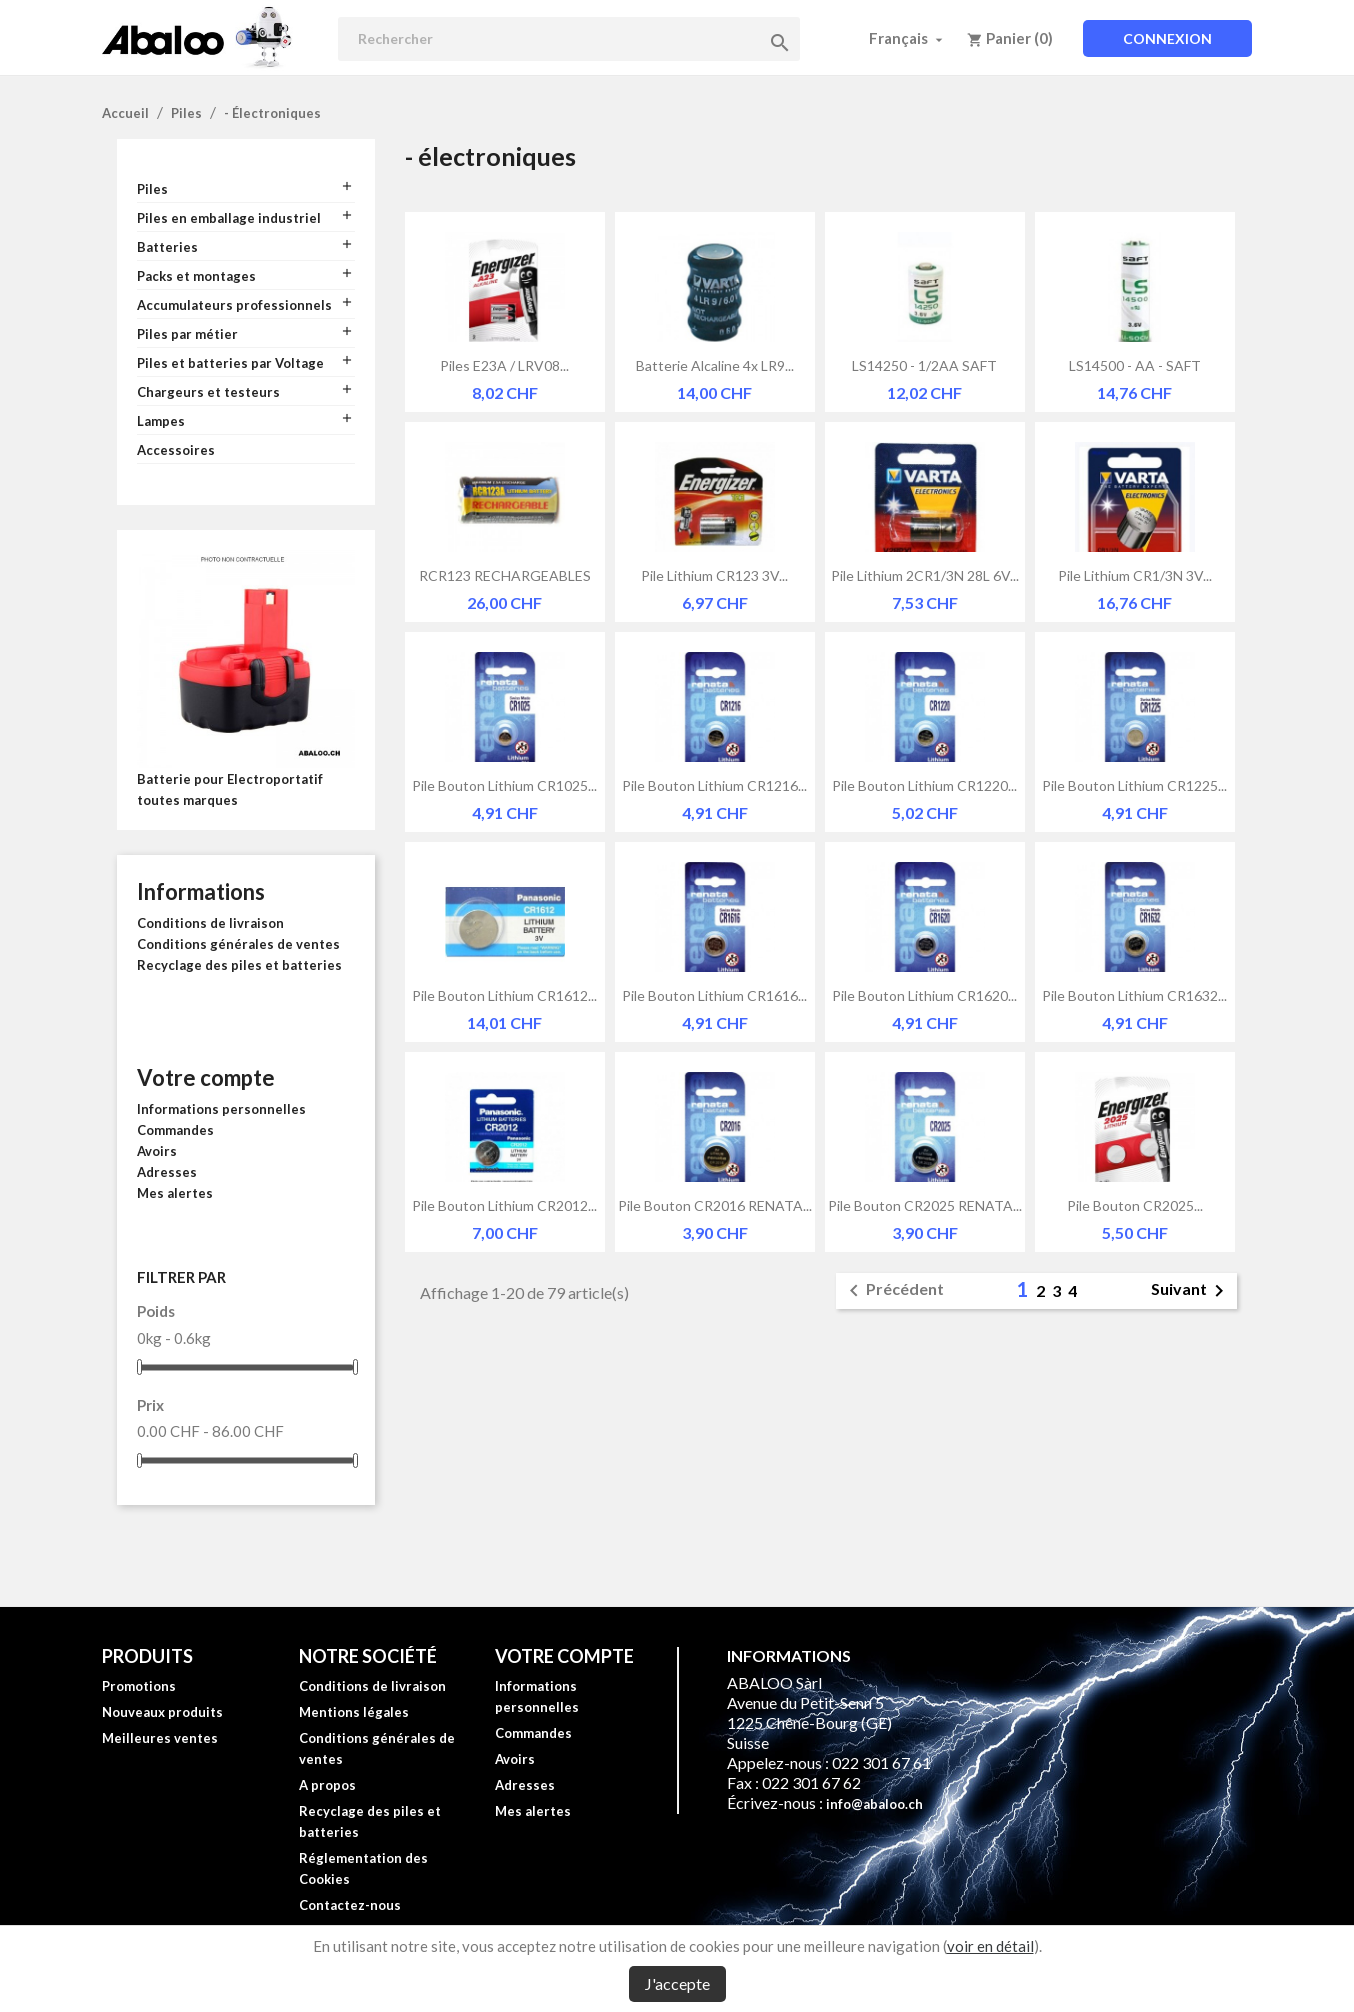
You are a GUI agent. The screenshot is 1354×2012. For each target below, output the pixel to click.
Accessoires (176, 450)
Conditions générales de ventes (238, 944)
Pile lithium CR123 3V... (714, 575)
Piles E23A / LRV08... (504, 365)
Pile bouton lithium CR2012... (504, 1205)
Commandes (175, 1130)
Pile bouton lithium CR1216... (714, 785)
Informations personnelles (221, 1109)
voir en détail (990, 1946)
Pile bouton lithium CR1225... (1134, 785)
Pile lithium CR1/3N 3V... (1135, 575)
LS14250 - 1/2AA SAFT (924, 365)
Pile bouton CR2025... (1135, 1205)
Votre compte (206, 1077)
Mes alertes (175, 1193)
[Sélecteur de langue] (908, 38)
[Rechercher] (569, 39)
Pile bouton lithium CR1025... (504, 785)
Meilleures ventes (160, 1738)
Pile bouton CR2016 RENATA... (715, 1205)
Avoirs (157, 1151)
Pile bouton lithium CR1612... (504, 995)
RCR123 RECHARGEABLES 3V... (505, 575)
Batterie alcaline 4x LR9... (715, 365)
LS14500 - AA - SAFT (1135, 365)
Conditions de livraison (210, 923)
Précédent (893, 1291)
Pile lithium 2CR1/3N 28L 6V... (925, 575)
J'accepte (677, 1983)
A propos (327, 1785)
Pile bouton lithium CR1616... (714, 995)
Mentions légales (354, 1712)
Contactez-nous (350, 1905)
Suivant (1191, 1291)
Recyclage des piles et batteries (239, 965)
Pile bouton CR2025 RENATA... (925, 1205)
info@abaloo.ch (874, 1804)
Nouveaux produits (162, 1712)
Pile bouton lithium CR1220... (924, 785)
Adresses (167, 1172)
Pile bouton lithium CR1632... (1134, 995)
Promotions (139, 1686)
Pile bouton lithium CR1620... (924, 995)
